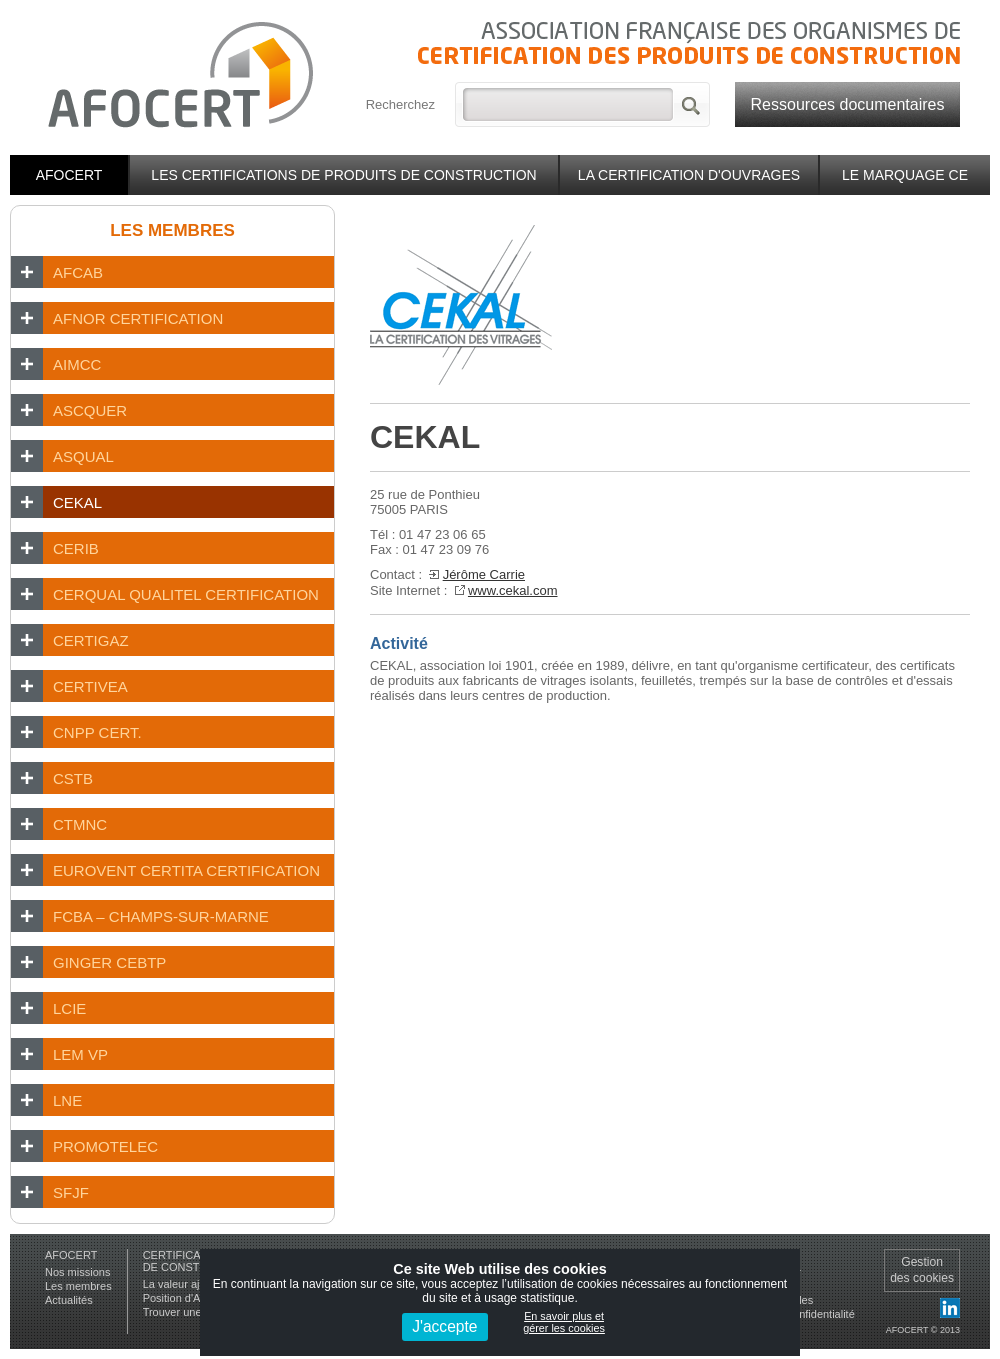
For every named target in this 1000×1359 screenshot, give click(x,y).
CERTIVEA (90, 686)
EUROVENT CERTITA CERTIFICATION (186, 870)
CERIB (76, 548)
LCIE (69, 1008)
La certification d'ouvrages (689, 175)
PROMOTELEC (105, 1146)
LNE (67, 1100)
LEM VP (80, 1054)
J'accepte (444, 1326)
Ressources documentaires (848, 104)
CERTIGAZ (91, 640)
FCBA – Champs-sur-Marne (161, 916)
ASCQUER (90, 410)
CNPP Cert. (97, 732)
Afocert (69, 175)
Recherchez (400, 104)
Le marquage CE (905, 175)
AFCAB (78, 272)
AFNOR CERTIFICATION (138, 318)
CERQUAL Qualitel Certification (186, 594)
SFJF (71, 1192)
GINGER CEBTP (109, 962)
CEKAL (77, 502)
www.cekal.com (513, 590)
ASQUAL (83, 456)
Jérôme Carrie (484, 574)
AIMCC (77, 364)
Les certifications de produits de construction (343, 175)
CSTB (73, 778)
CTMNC (80, 824)
